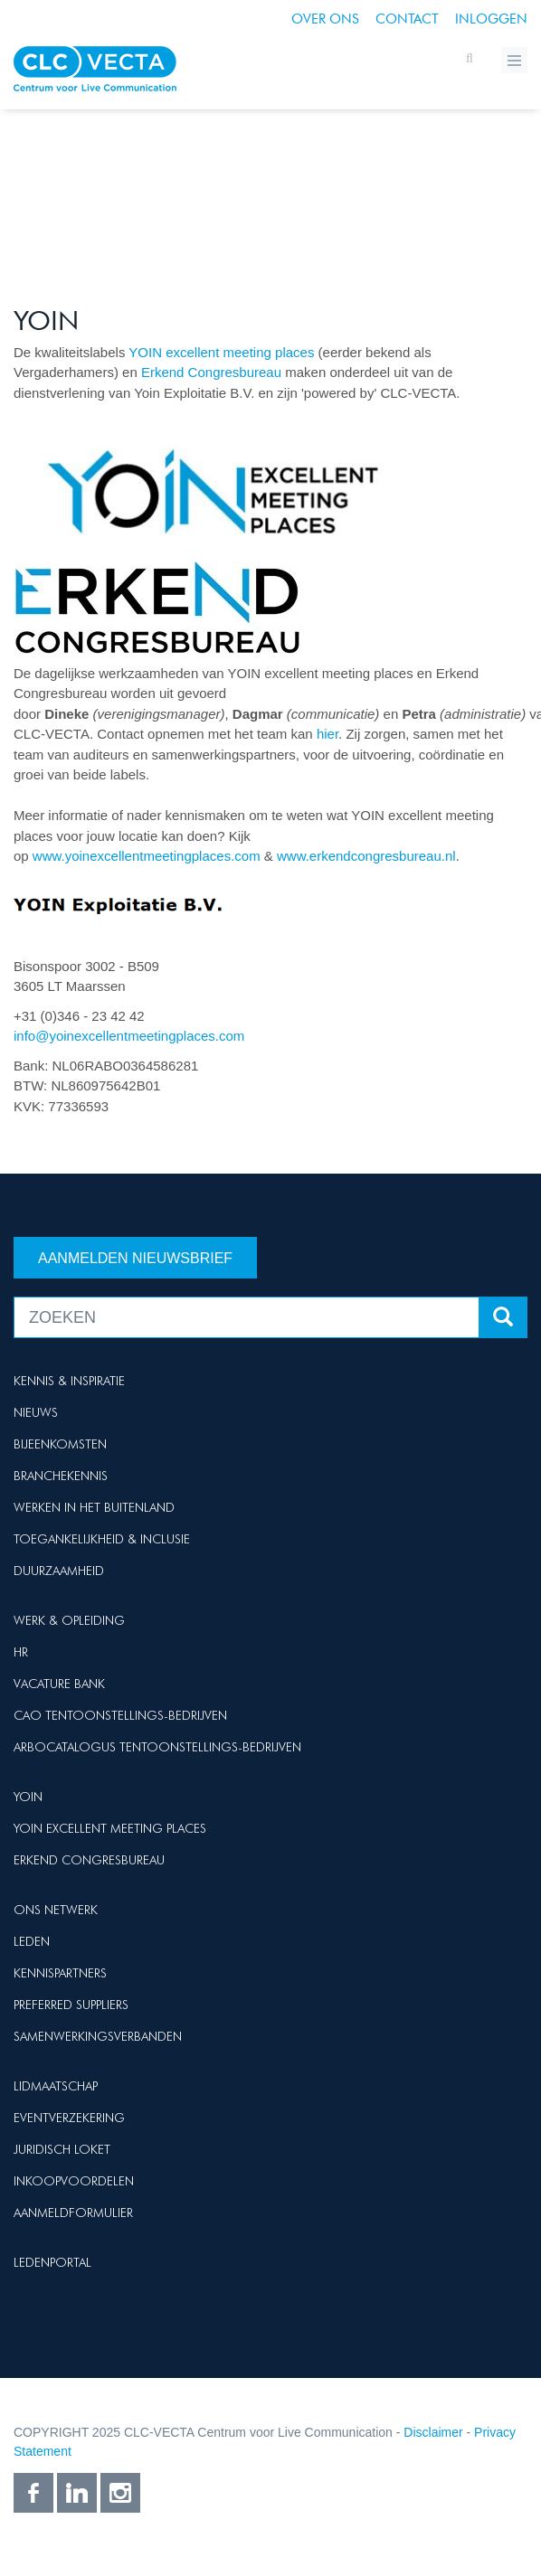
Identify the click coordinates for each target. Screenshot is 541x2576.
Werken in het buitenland (94, 1507)
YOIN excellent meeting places (221, 352)
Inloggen (491, 19)
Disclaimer (432, 2432)
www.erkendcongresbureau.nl (366, 855)
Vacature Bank (59, 1683)
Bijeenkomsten (60, 1444)
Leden (32, 1941)
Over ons (325, 19)
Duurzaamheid (59, 1570)
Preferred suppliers (71, 2004)
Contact (407, 19)
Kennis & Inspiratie (69, 1380)
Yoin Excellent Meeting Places (110, 1828)
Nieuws (36, 1412)
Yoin (28, 1796)
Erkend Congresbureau (211, 372)
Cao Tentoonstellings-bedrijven (120, 1715)
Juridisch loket (62, 2149)
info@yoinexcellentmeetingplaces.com (129, 1035)
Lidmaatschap (56, 2086)
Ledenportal (52, 2262)
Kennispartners (60, 1973)
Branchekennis (61, 1475)
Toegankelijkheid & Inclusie (102, 1539)
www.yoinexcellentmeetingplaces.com (147, 855)
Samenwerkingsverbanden (98, 2036)
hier (327, 733)
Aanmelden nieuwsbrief (135, 1258)
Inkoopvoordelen (74, 2181)
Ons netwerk (56, 1909)
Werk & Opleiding (69, 1620)
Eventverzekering (69, 2117)
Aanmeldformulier (73, 2212)
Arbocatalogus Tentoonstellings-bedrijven (157, 1747)
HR (21, 1652)
